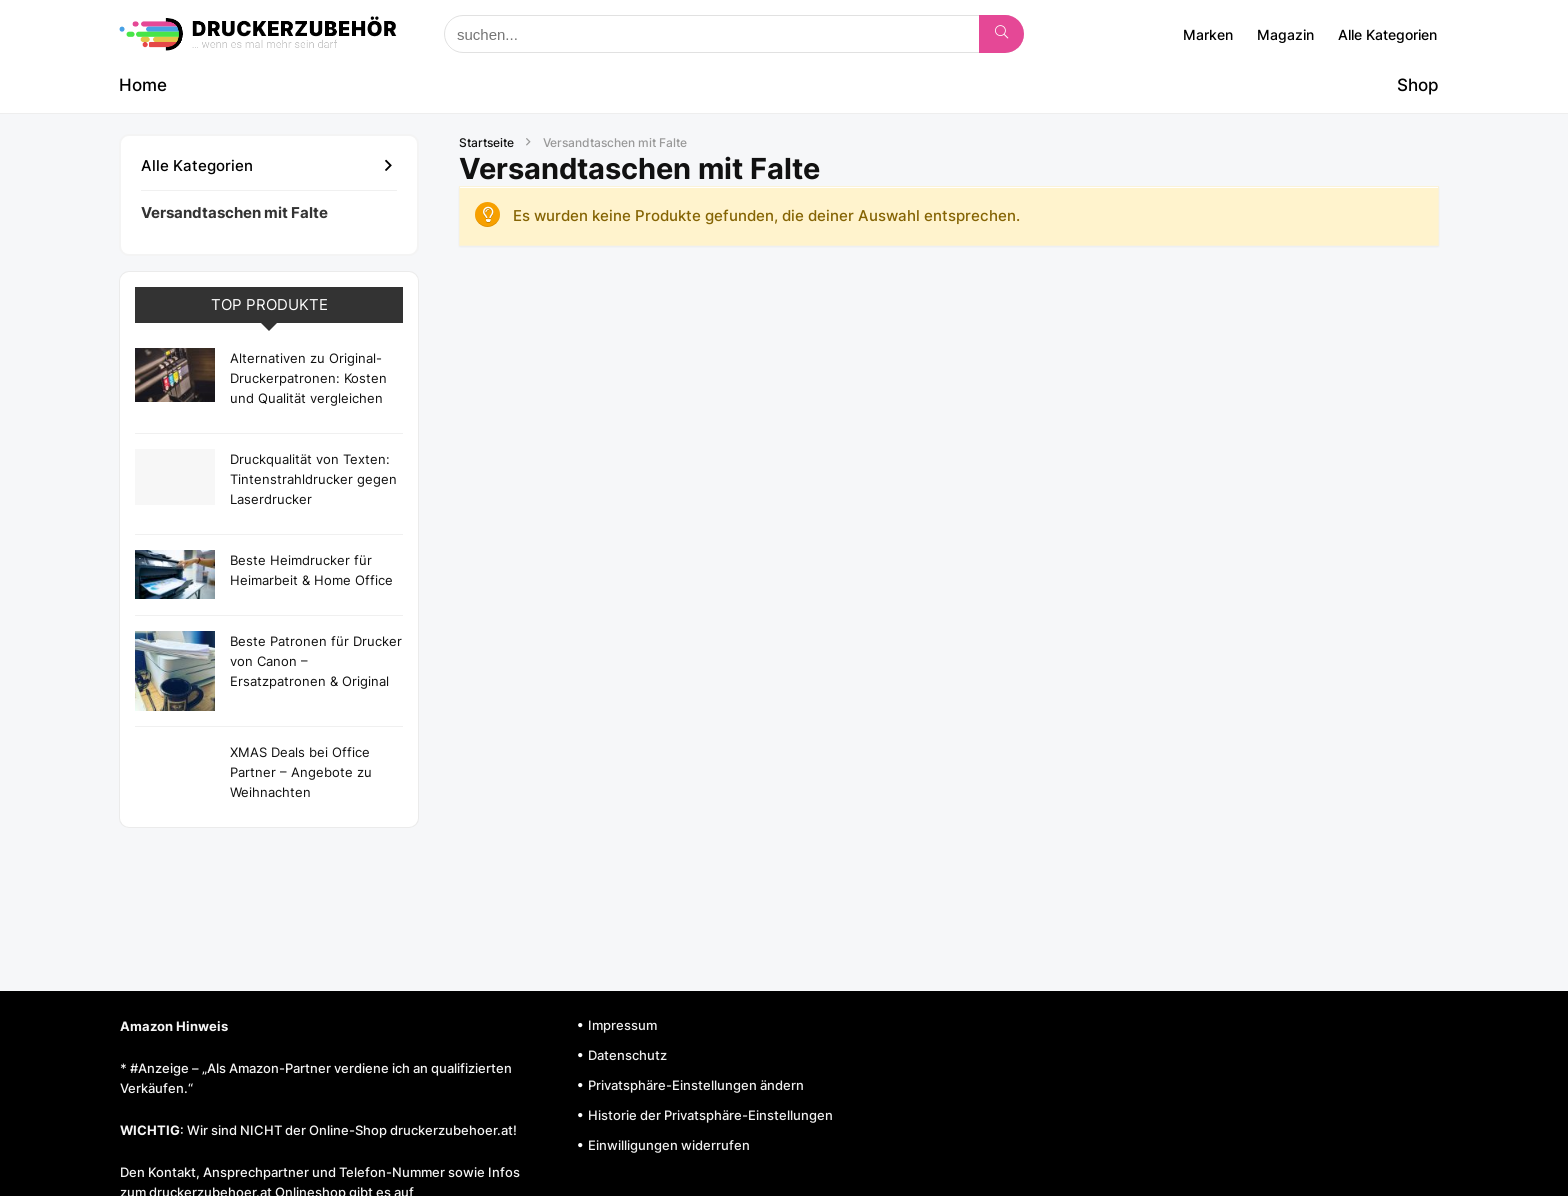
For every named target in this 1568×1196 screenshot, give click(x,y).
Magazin (1285, 34)
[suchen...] (1001, 34)
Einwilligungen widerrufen (669, 1145)
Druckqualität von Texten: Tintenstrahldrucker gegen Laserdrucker (313, 479)
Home (143, 85)
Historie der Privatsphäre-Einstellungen (710, 1115)
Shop (1418, 85)
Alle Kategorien (1387, 34)
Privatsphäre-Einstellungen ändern (696, 1085)
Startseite (486, 142)
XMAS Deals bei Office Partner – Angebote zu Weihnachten (301, 772)
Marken (1208, 34)
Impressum (622, 1025)
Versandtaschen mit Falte (234, 212)
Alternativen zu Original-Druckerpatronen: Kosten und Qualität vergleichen (308, 378)
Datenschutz (627, 1055)
